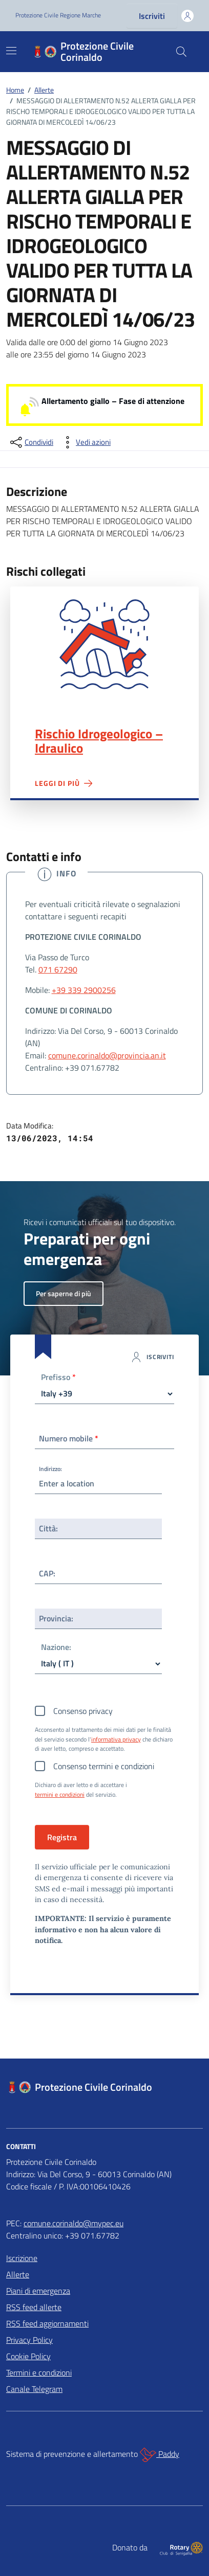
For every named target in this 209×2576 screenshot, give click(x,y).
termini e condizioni (60, 1794)
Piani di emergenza (38, 2291)
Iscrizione (21, 2258)
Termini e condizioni (39, 2372)
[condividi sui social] (30, 442)
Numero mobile (68, 1438)
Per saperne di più (63, 1293)
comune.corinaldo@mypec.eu (73, 2223)
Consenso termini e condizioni (103, 1766)
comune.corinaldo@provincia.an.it (107, 1055)
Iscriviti (152, 16)
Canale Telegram (34, 2389)
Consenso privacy (83, 1711)
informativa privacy (116, 1739)
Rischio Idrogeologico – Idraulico (99, 741)
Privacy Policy (29, 2340)
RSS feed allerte (33, 2307)
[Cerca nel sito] (181, 51)
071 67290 (57, 969)
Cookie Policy (28, 2356)
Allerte (17, 2274)
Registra (62, 1837)
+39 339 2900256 (84, 990)
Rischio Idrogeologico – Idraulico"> (104, 644)
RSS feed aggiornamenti (47, 2323)
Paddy (159, 2455)
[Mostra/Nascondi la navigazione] (11, 50)
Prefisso (58, 1377)
